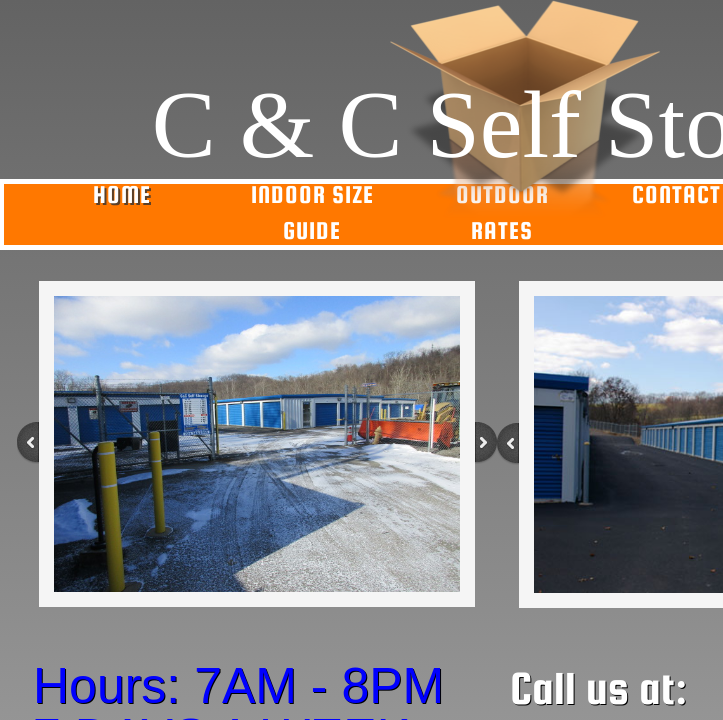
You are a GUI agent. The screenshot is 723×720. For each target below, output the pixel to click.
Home (122, 194)
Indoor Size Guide (312, 212)
